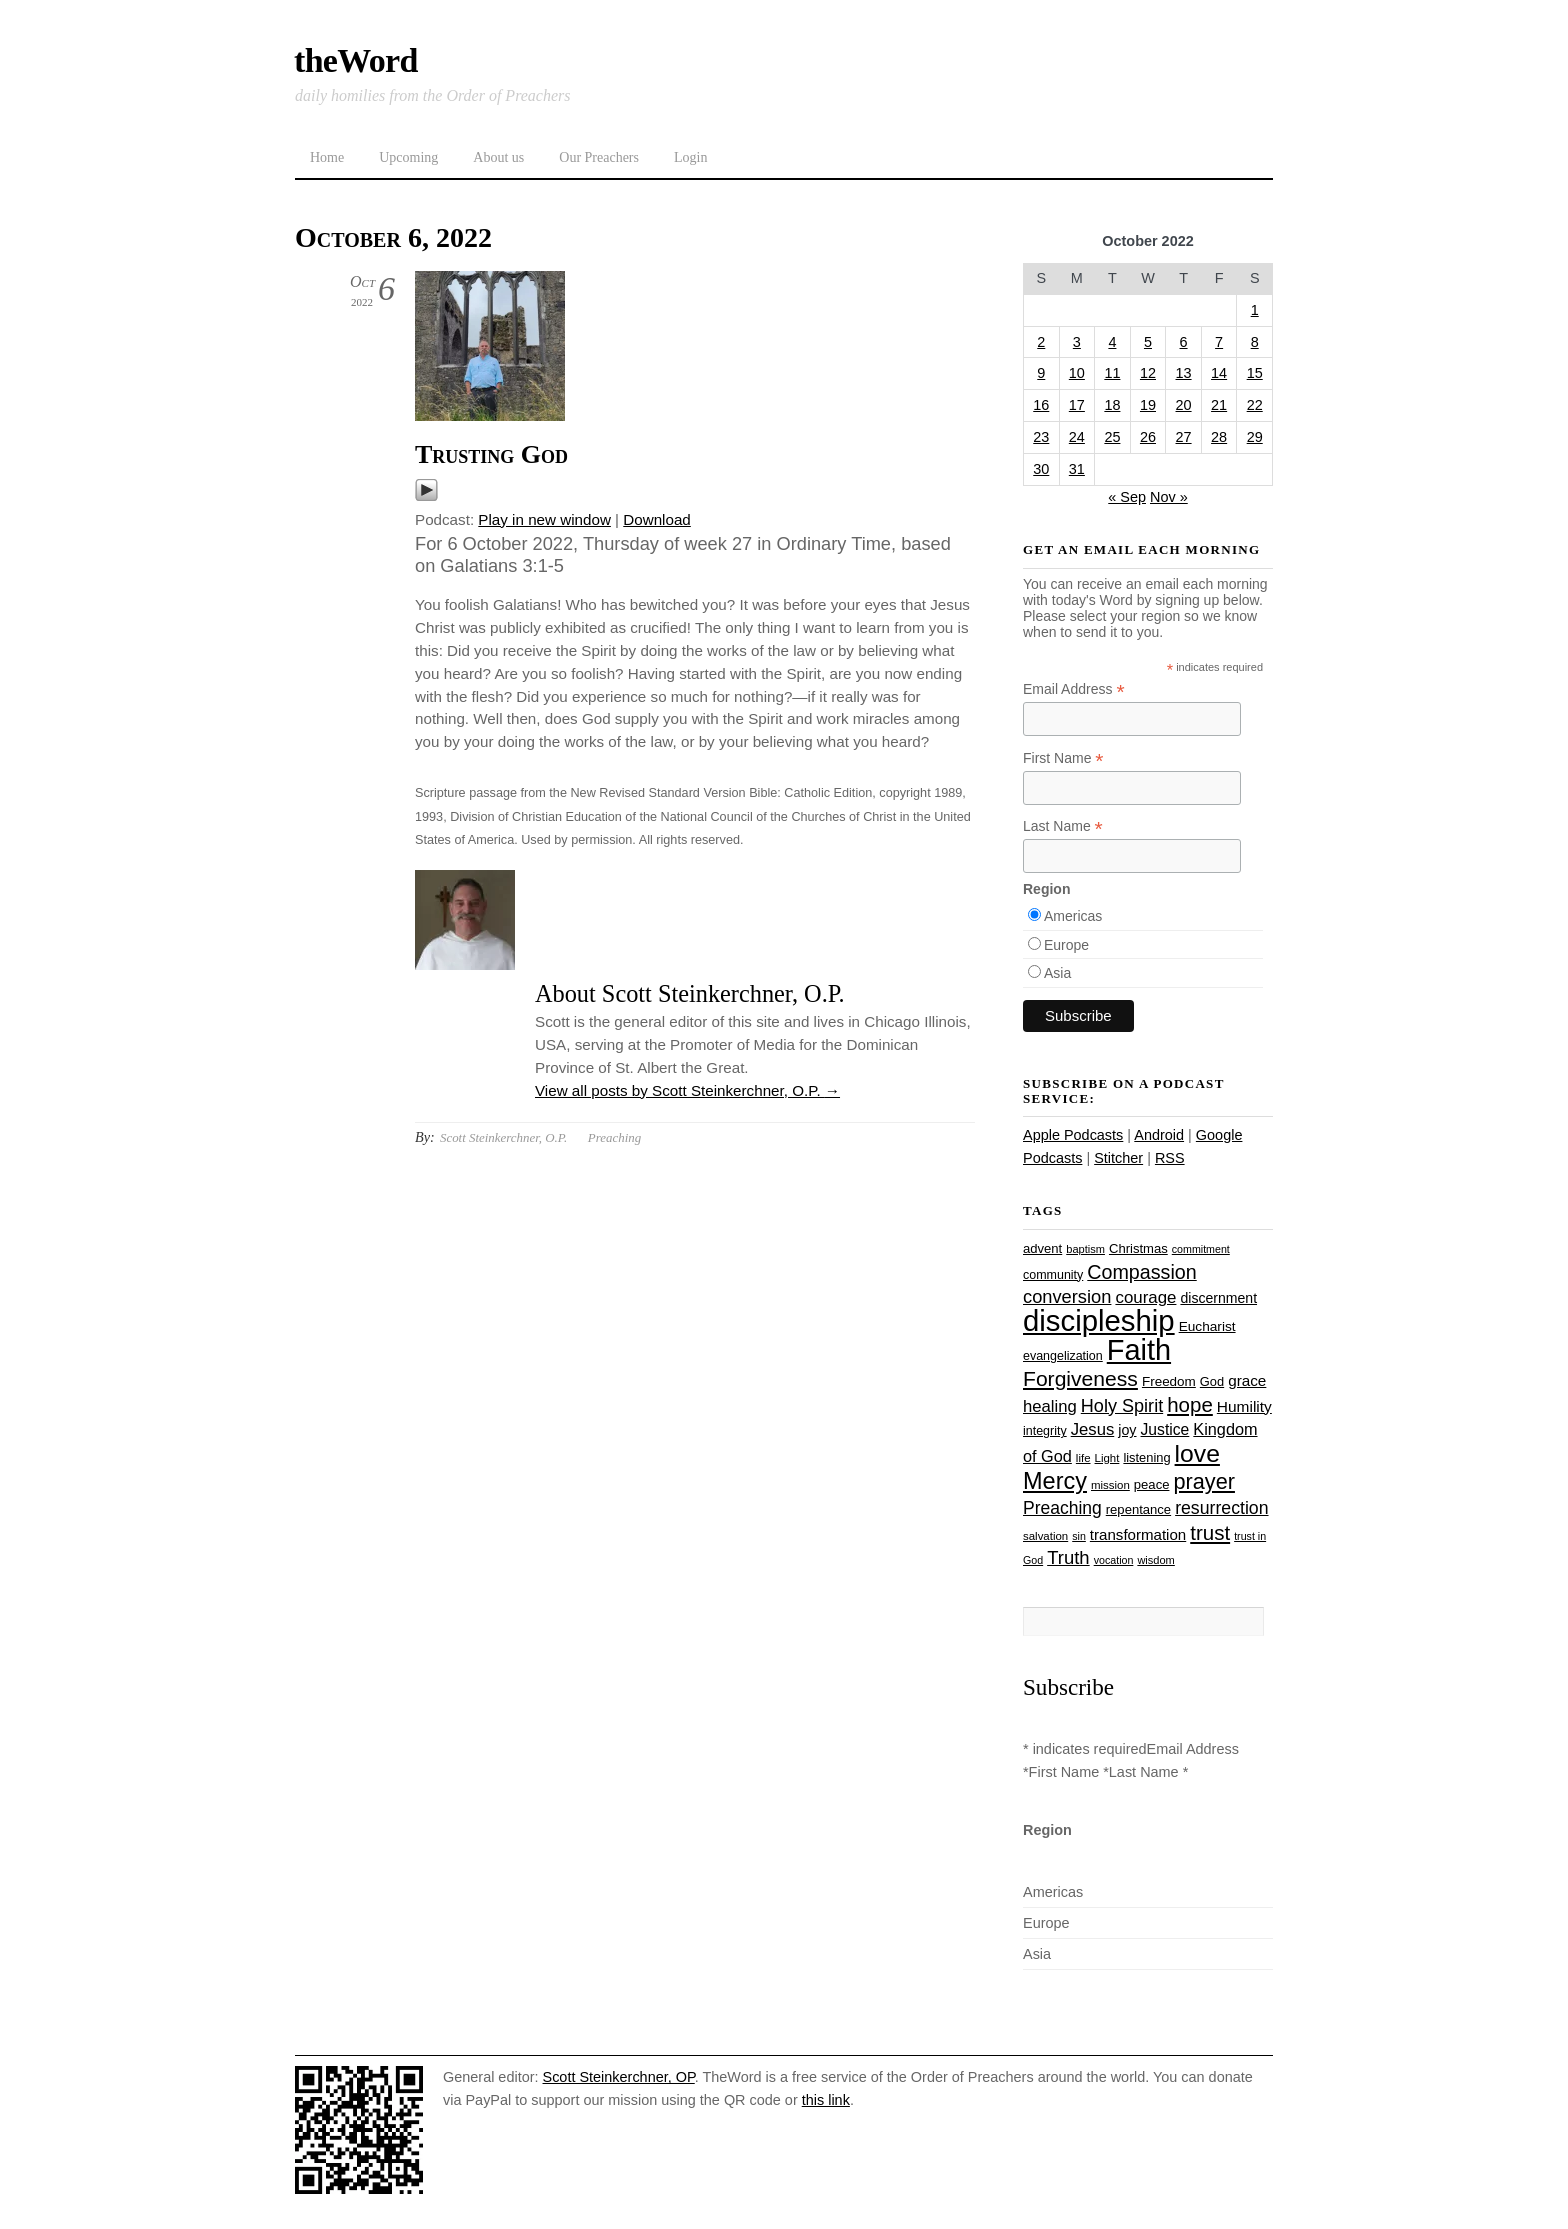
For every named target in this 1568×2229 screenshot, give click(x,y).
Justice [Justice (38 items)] (1165, 1429)
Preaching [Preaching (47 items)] (1062, 1508)
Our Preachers (599, 157)
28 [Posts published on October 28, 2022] (1219, 437)
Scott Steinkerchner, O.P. (503, 1137)
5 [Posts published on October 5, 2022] (1148, 342)
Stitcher (1118, 1158)
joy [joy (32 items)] (1127, 1430)
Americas (1073, 916)
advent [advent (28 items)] (1042, 1248)
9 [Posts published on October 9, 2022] (1041, 373)
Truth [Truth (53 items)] (1068, 1557)
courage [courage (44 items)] (1145, 1297)
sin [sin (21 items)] (1079, 1536)
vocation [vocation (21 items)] (1114, 1560)
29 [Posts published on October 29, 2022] (1255, 437)
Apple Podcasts (1073, 1135)
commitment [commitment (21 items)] (1201, 1249)
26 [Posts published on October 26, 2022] (1148, 437)
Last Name (1063, 826)
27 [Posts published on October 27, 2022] (1184, 437)
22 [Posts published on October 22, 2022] (1255, 405)
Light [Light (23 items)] (1107, 1458)
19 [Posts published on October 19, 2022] (1148, 405)
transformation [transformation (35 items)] (1138, 1534)
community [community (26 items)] (1053, 1275)
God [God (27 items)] (1212, 1381)
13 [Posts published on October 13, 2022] (1184, 373)
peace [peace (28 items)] (1152, 1484)
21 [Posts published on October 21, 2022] (1219, 405)
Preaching (614, 1137)
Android (1159, 1135)
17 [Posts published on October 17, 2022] (1077, 405)
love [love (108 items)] (1197, 1453)
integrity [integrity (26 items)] (1045, 1431)
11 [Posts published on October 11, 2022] (1112, 373)
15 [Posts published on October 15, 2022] (1255, 373)
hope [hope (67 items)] (1190, 1404)
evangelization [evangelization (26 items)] (1063, 1356)
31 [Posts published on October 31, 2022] (1077, 469)
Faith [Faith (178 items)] (1139, 1350)
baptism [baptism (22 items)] (1085, 1249)
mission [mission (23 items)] (1110, 1485)
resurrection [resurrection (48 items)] (1221, 1508)
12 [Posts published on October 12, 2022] (1148, 373)
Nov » (1169, 497)
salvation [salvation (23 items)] (1045, 1536)
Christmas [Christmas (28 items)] (1138, 1248)
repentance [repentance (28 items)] (1138, 1509)
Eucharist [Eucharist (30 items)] (1207, 1326)
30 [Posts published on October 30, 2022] (1041, 469)
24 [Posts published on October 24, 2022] (1077, 437)
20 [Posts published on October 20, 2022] (1184, 405)
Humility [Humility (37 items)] (1244, 1406)
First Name (1063, 758)
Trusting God (491, 454)
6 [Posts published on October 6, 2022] (1184, 342)
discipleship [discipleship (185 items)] (1099, 1320)
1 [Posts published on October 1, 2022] (1255, 310)
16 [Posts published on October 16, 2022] (1041, 405)
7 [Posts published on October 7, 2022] (1219, 342)
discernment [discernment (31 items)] (1218, 1298)
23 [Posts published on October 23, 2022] (1041, 437)
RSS (1170, 1158)
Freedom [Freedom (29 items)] (1169, 1381)
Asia (1057, 973)
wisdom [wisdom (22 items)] (1155, 1560)
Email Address (1074, 689)
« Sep (1127, 497)
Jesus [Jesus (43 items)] (1093, 1429)
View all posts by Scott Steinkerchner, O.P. (687, 1090)
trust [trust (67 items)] (1210, 1532)
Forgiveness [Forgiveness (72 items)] (1080, 1378)
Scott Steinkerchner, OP (619, 2077)
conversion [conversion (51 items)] (1067, 1296)
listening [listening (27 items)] (1146, 1457)
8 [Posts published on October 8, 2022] (1255, 342)
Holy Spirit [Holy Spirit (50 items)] (1122, 1406)
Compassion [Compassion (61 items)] (1141, 1272)
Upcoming (408, 157)
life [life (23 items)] (1083, 1458)
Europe (1066, 945)
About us (498, 157)
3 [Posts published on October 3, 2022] (1077, 342)
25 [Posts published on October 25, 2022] (1112, 437)
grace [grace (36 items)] (1247, 1380)
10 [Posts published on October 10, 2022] (1077, 373)
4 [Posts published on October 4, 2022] (1112, 342)
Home (327, 157)
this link (826, 2100)
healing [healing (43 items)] (1050, 1406)
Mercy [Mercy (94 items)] (1055, 1481)
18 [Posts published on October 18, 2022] (1112, 405)
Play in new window (544, 519)
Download (657, 519)
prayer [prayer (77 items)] (1203, 1481)
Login (690, 157)
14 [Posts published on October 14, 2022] (1219, 373)
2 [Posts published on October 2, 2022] (1041, 342)
